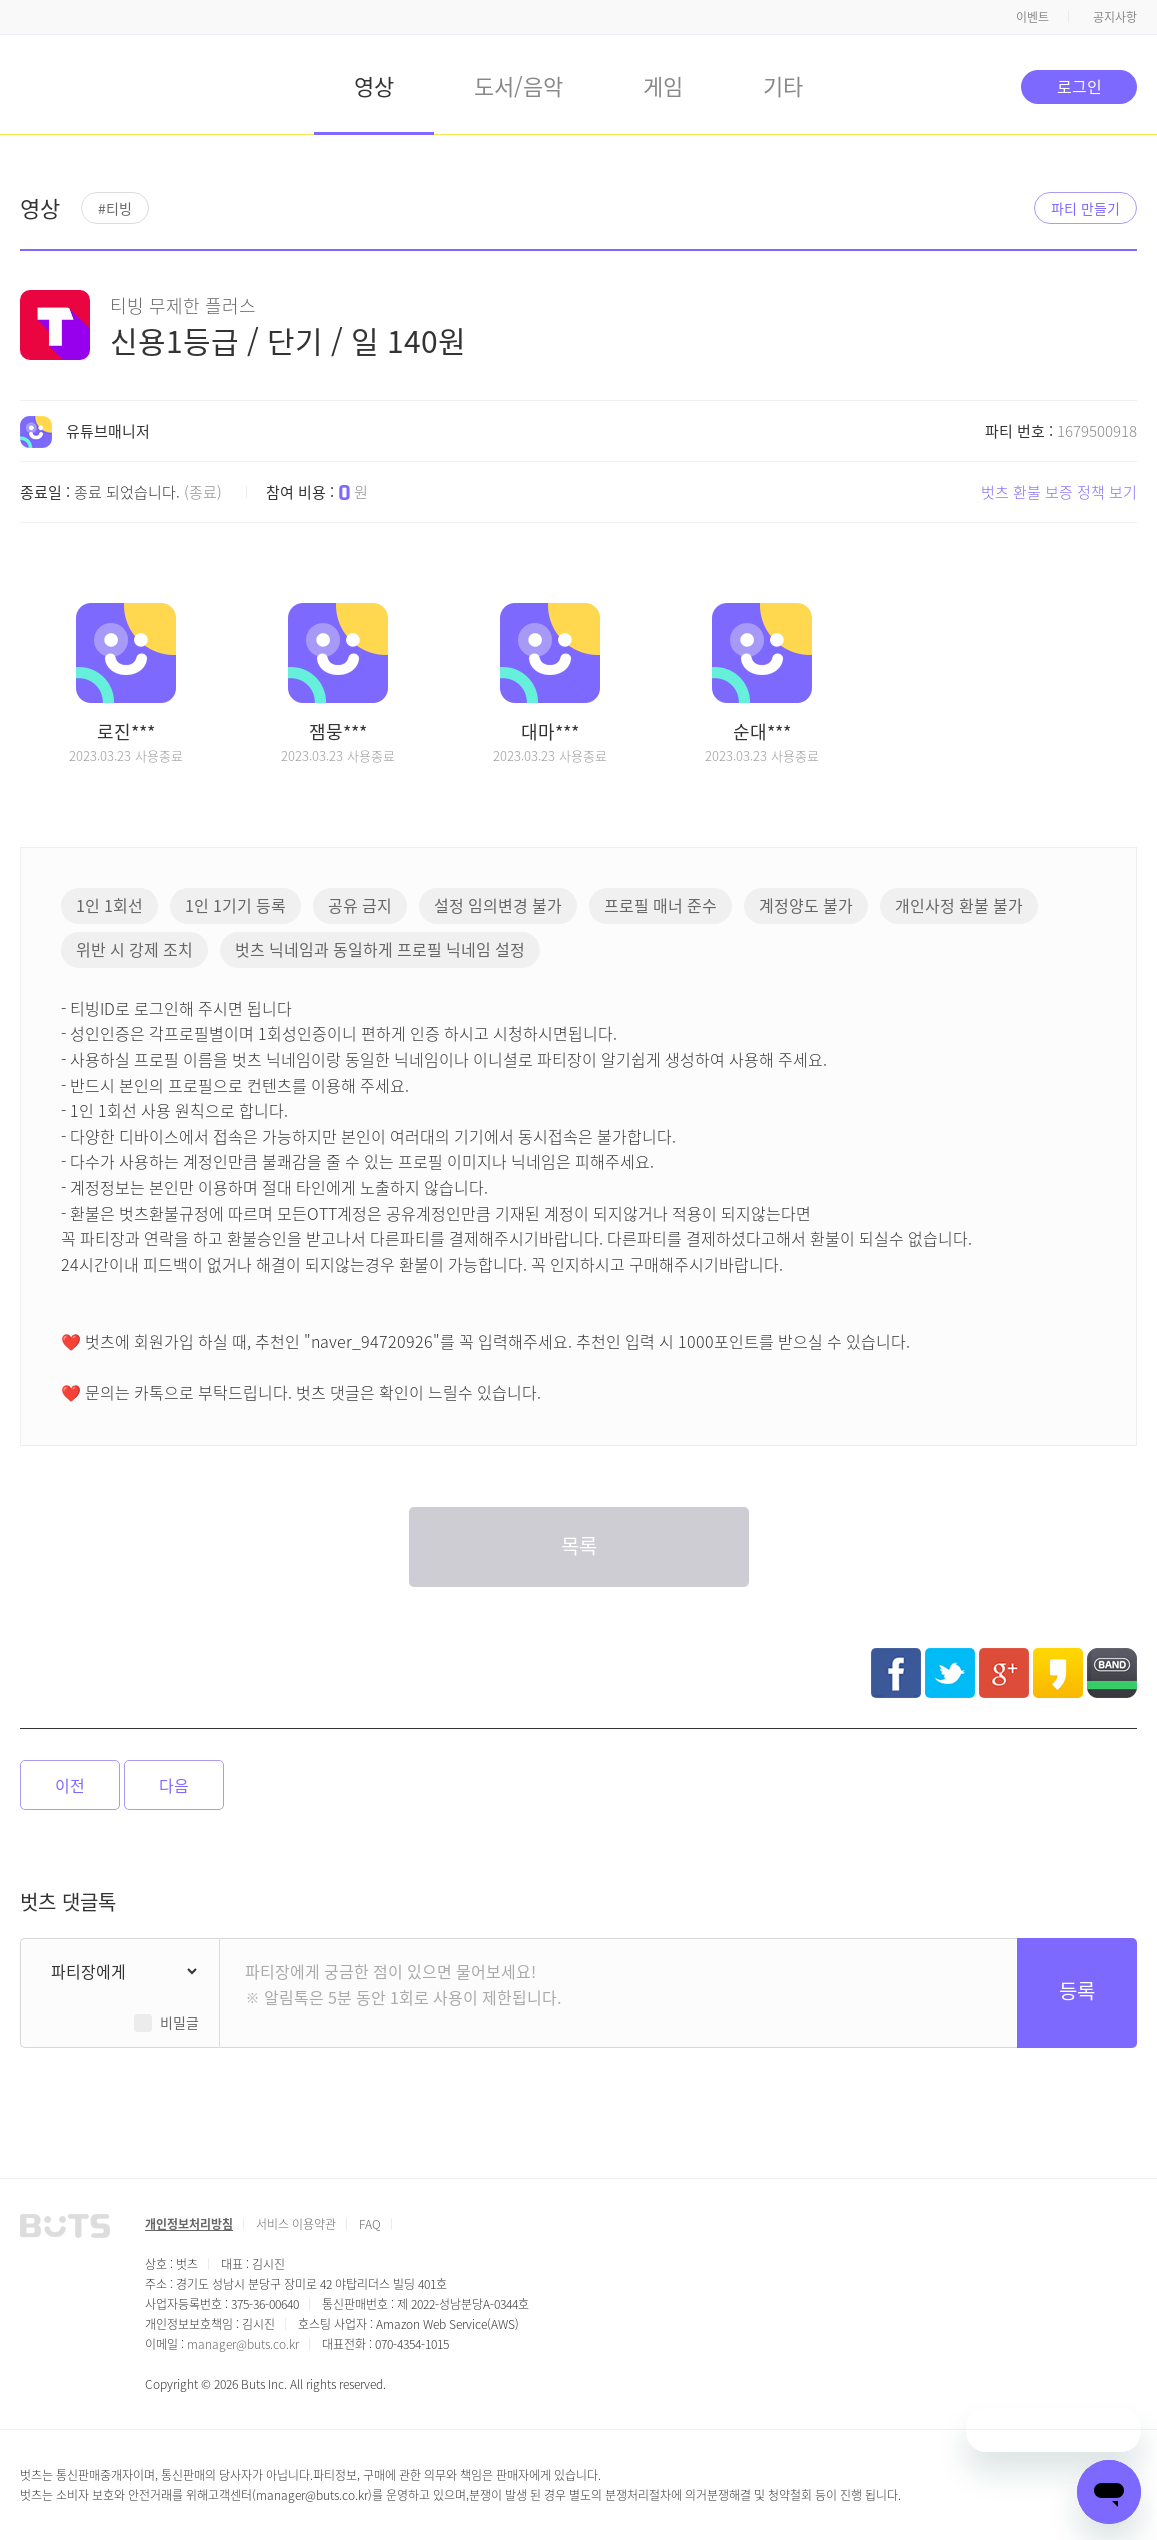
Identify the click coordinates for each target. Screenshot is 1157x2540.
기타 (783, 85)
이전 (70, 1785)
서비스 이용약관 (296, 2223)
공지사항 (1115, 16)
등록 (1077, 1990)
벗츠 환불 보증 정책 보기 (1059, 491)
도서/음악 (518, 85)
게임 (663, 85)
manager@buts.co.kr (243, 2343)
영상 (374, 85)
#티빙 (115, 208)
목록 (579, 1545)
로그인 (1079, 86)
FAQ (370, 2223)
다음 (174, 1785)
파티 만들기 (1085, 208)
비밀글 (179, 2022)
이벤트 (1032, 16)
